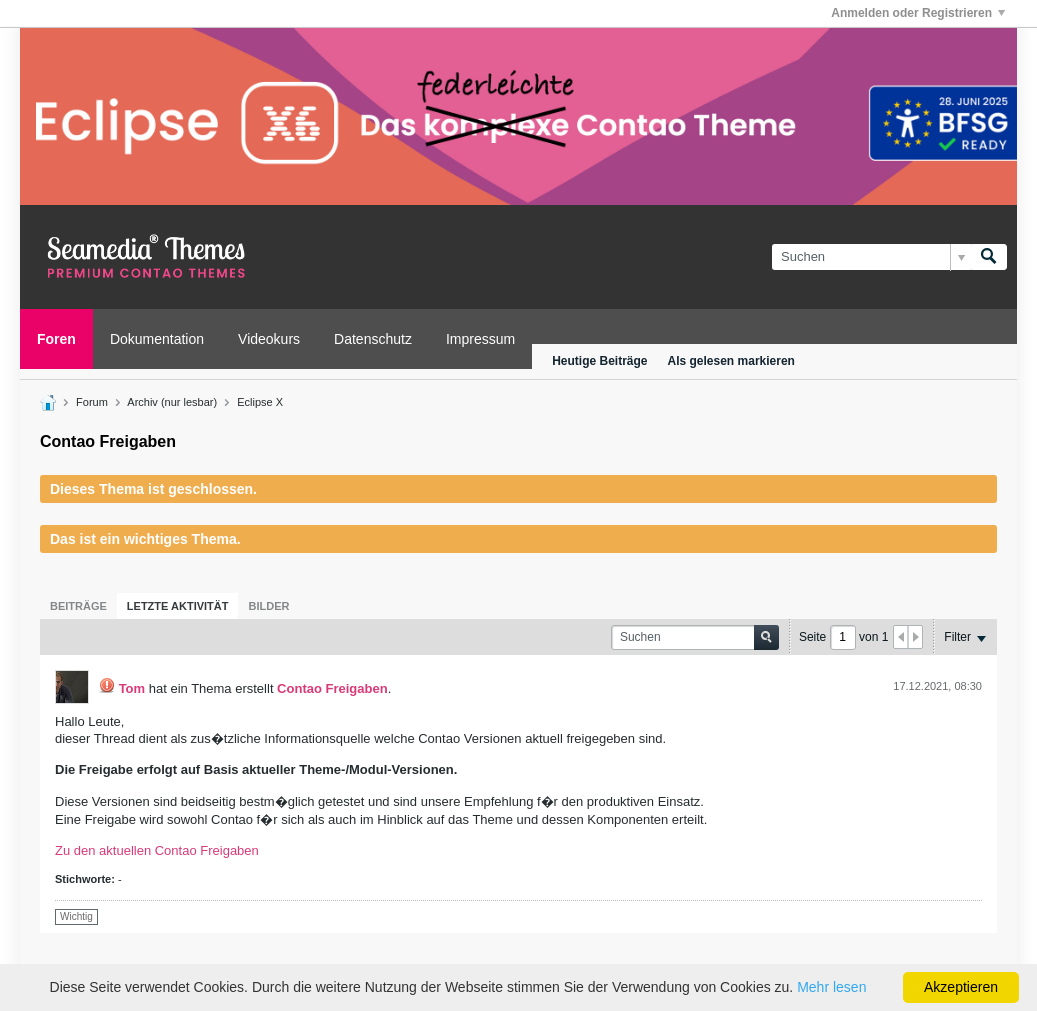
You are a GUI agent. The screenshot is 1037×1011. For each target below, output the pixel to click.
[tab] (78, 606)
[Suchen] (871, 257)
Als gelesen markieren (731, 361)
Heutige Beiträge (599, 361)
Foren (56, 339)
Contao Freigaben (332, 688)
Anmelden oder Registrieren (918, 13)
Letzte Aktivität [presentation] (178, 606)
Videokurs (269, 339)
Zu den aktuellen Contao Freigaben (157, 850)
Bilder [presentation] (268, 606)
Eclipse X (260, 402)
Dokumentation (157, 339)
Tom (132, 688)
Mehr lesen (831, 987)
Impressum (480, 339)
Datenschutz (373, 339)
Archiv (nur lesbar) (172, 402)
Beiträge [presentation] (78, 606)
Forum (92, 402)
